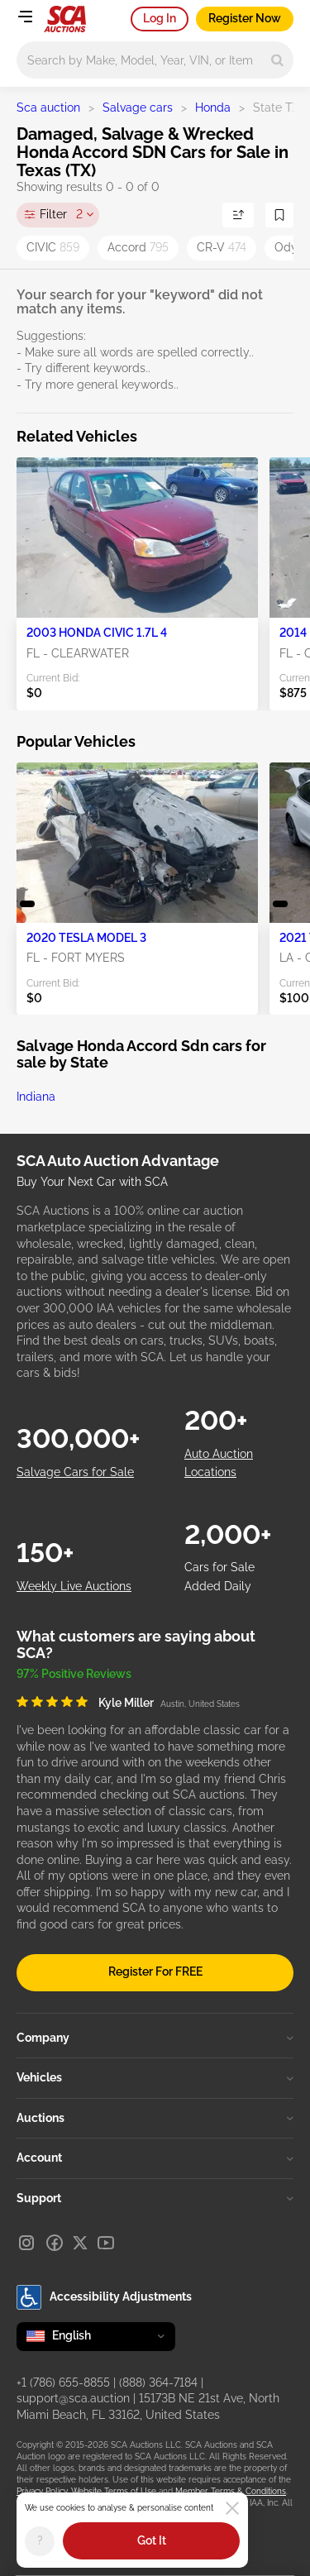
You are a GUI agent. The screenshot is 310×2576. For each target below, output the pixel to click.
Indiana (36, 1096)
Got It (151, 2540)
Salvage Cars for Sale (75, 1472)
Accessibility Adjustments (104, 2297)
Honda (213, 107)
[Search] (277, 60)
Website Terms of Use (113, 2491)
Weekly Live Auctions (74, 1586)
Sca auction (48, 107)
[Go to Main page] (65, 19)
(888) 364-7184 (158, 2382)
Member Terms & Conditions (230, 2491)
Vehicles (155, 2077)
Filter (61, 215)
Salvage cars (138, 107)
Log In (159, 18)
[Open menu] (25, 16)
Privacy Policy (42, 2491)
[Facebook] (54, 2243)
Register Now (244, 18)
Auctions (155, 2117)
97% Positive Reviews (74, 1673)
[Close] (232, 2508)
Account (155, 2157)
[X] (80, 2242)
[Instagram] (26, 2243)
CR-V (221, 247)
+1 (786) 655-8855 (63, 2382)
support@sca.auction (73, 2398)
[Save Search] (279, 215)
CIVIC (52, 247)
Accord (138, 247)
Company (155, 2037)
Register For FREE (155, 1971)
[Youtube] (106, 2243)
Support (155, 2198)
